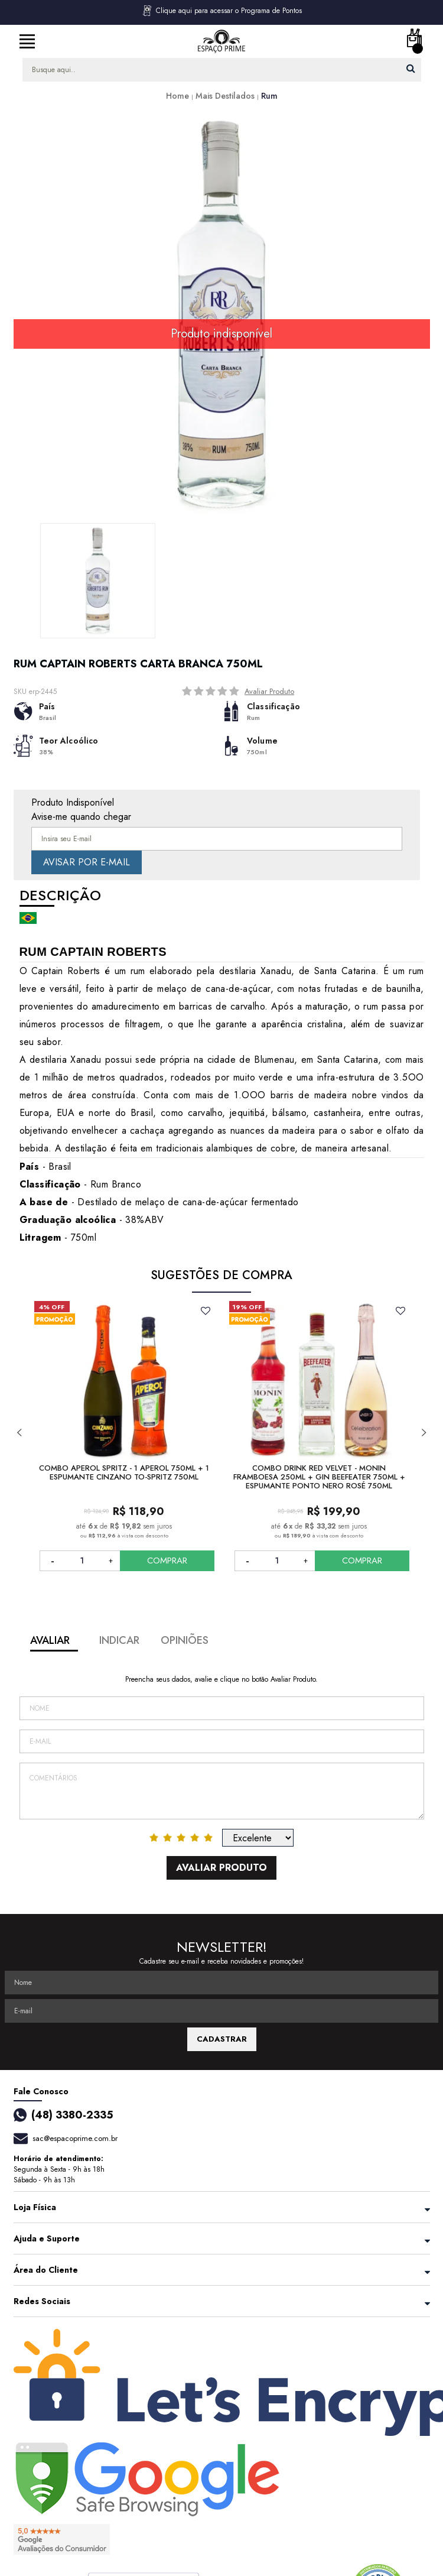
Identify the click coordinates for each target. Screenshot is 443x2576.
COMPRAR (169, 1560)
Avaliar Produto (269, 691)
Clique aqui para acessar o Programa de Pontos (221, 11)
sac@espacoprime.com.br (75, 2138)
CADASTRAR (222, 2039)
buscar (410, 68)
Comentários (221, 1791)
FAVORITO (206, 1310)
